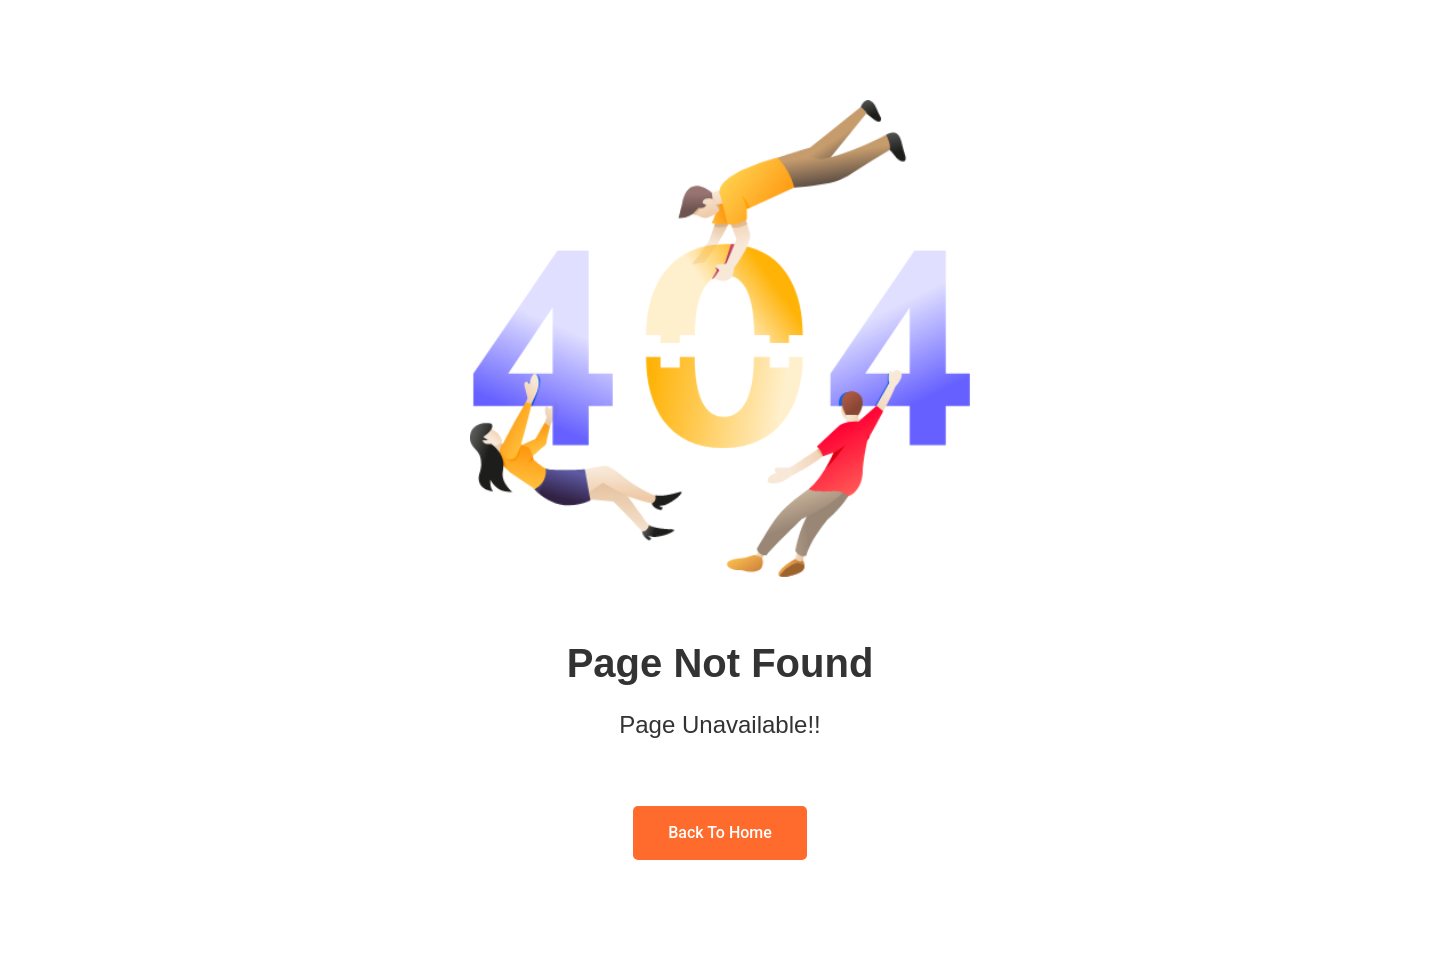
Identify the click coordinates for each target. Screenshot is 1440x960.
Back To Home (720, 832)
